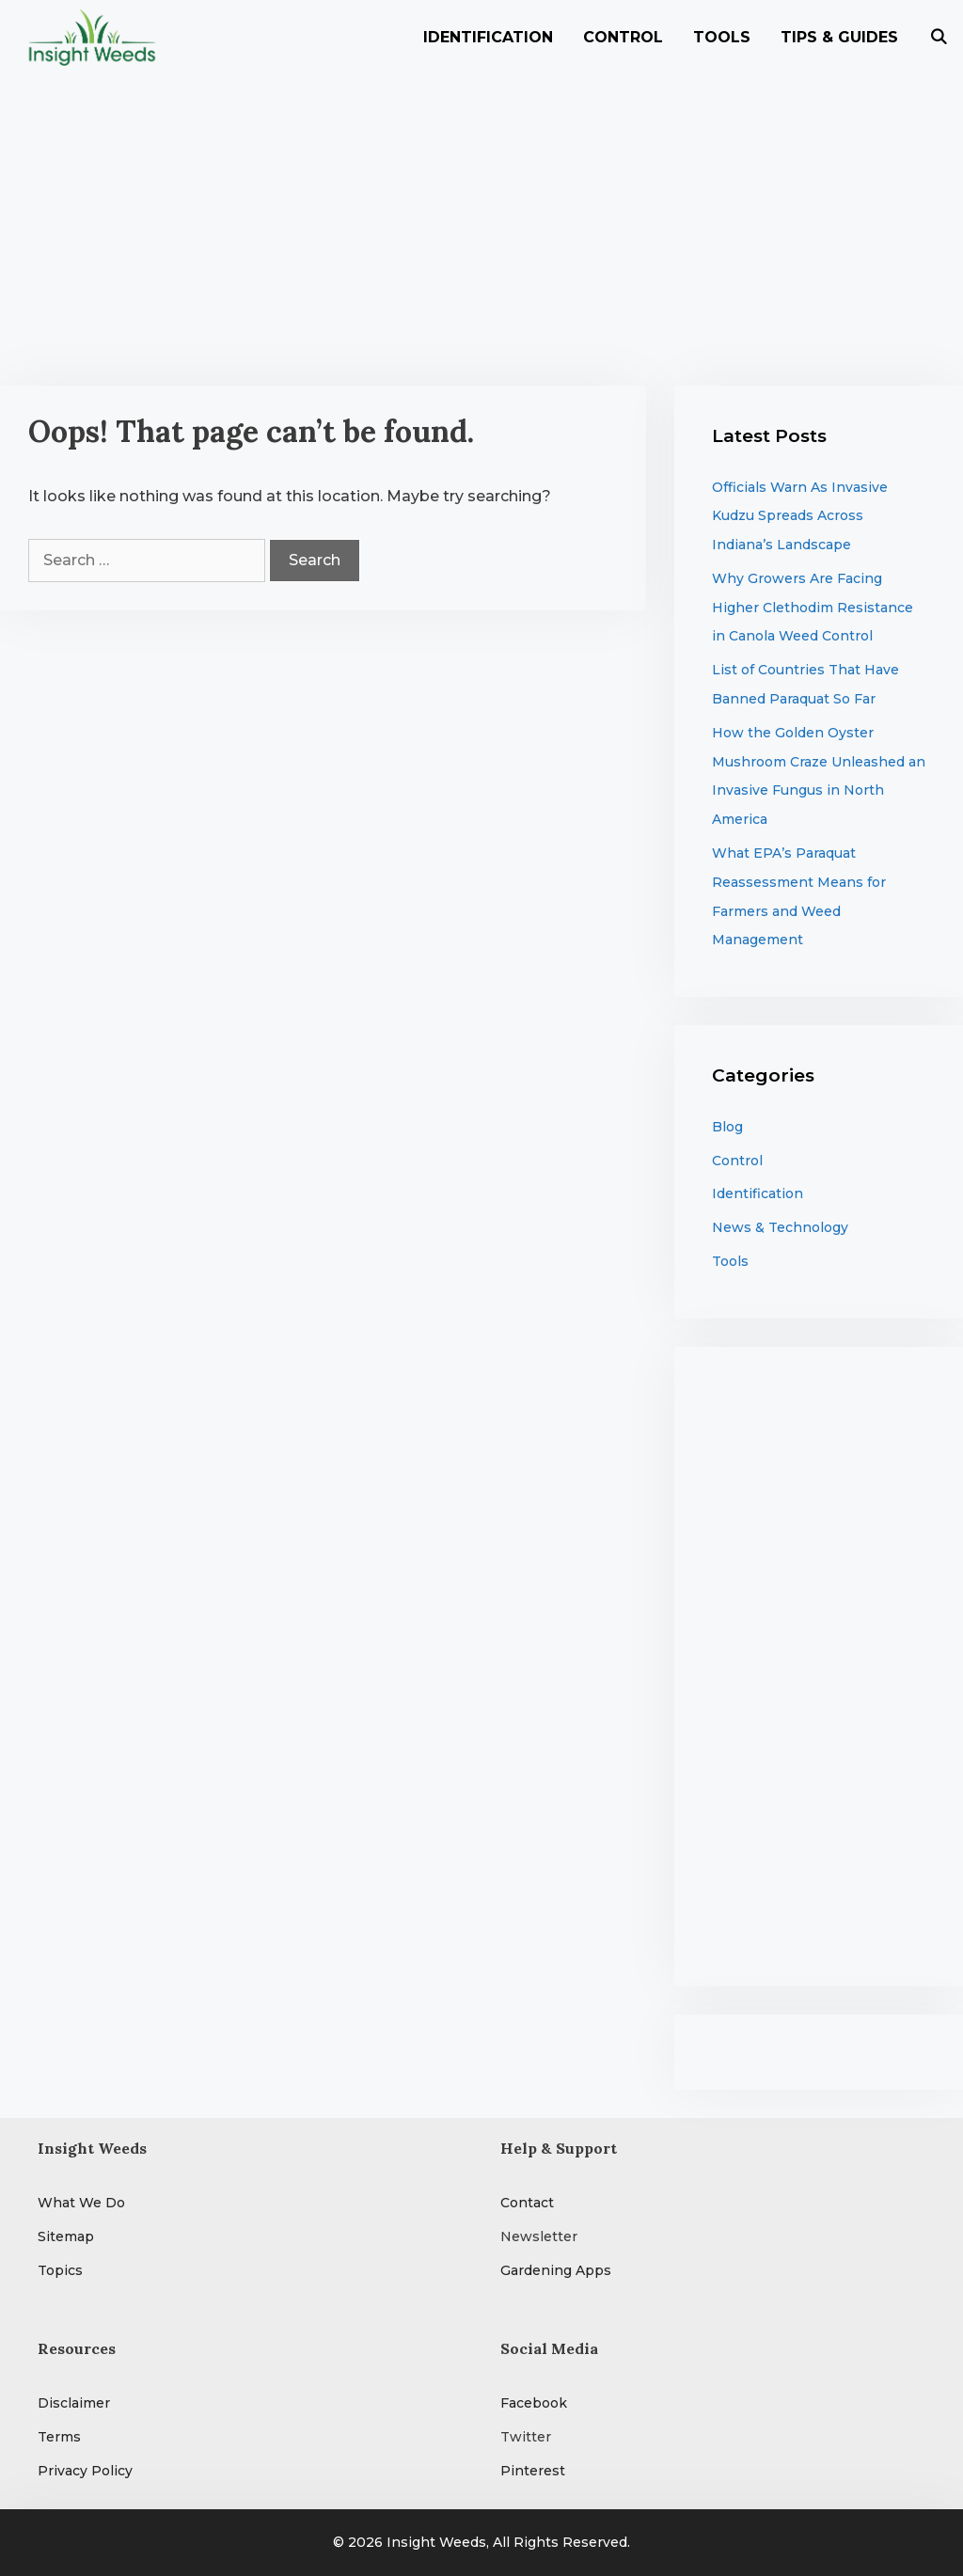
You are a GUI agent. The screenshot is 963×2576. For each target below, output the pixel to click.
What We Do (81, 2202)
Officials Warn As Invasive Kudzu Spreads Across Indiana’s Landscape (800, 516)
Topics (60, 2270)
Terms (59, 2436)
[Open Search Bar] (938, 37)
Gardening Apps (555, 2270)
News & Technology (780, 1227)
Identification (488, 37)
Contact (527, 2202)
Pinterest (532, 2470)
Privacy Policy (85, 2470)
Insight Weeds (436, 2542)
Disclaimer (74, 2402)
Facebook (533, 2402)
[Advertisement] (481, 216)
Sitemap (66, 2236)
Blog (727, 1126)
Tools (721, 37)
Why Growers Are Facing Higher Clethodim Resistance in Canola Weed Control (812, 607)
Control (623, 37)
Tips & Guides (839, 37)
